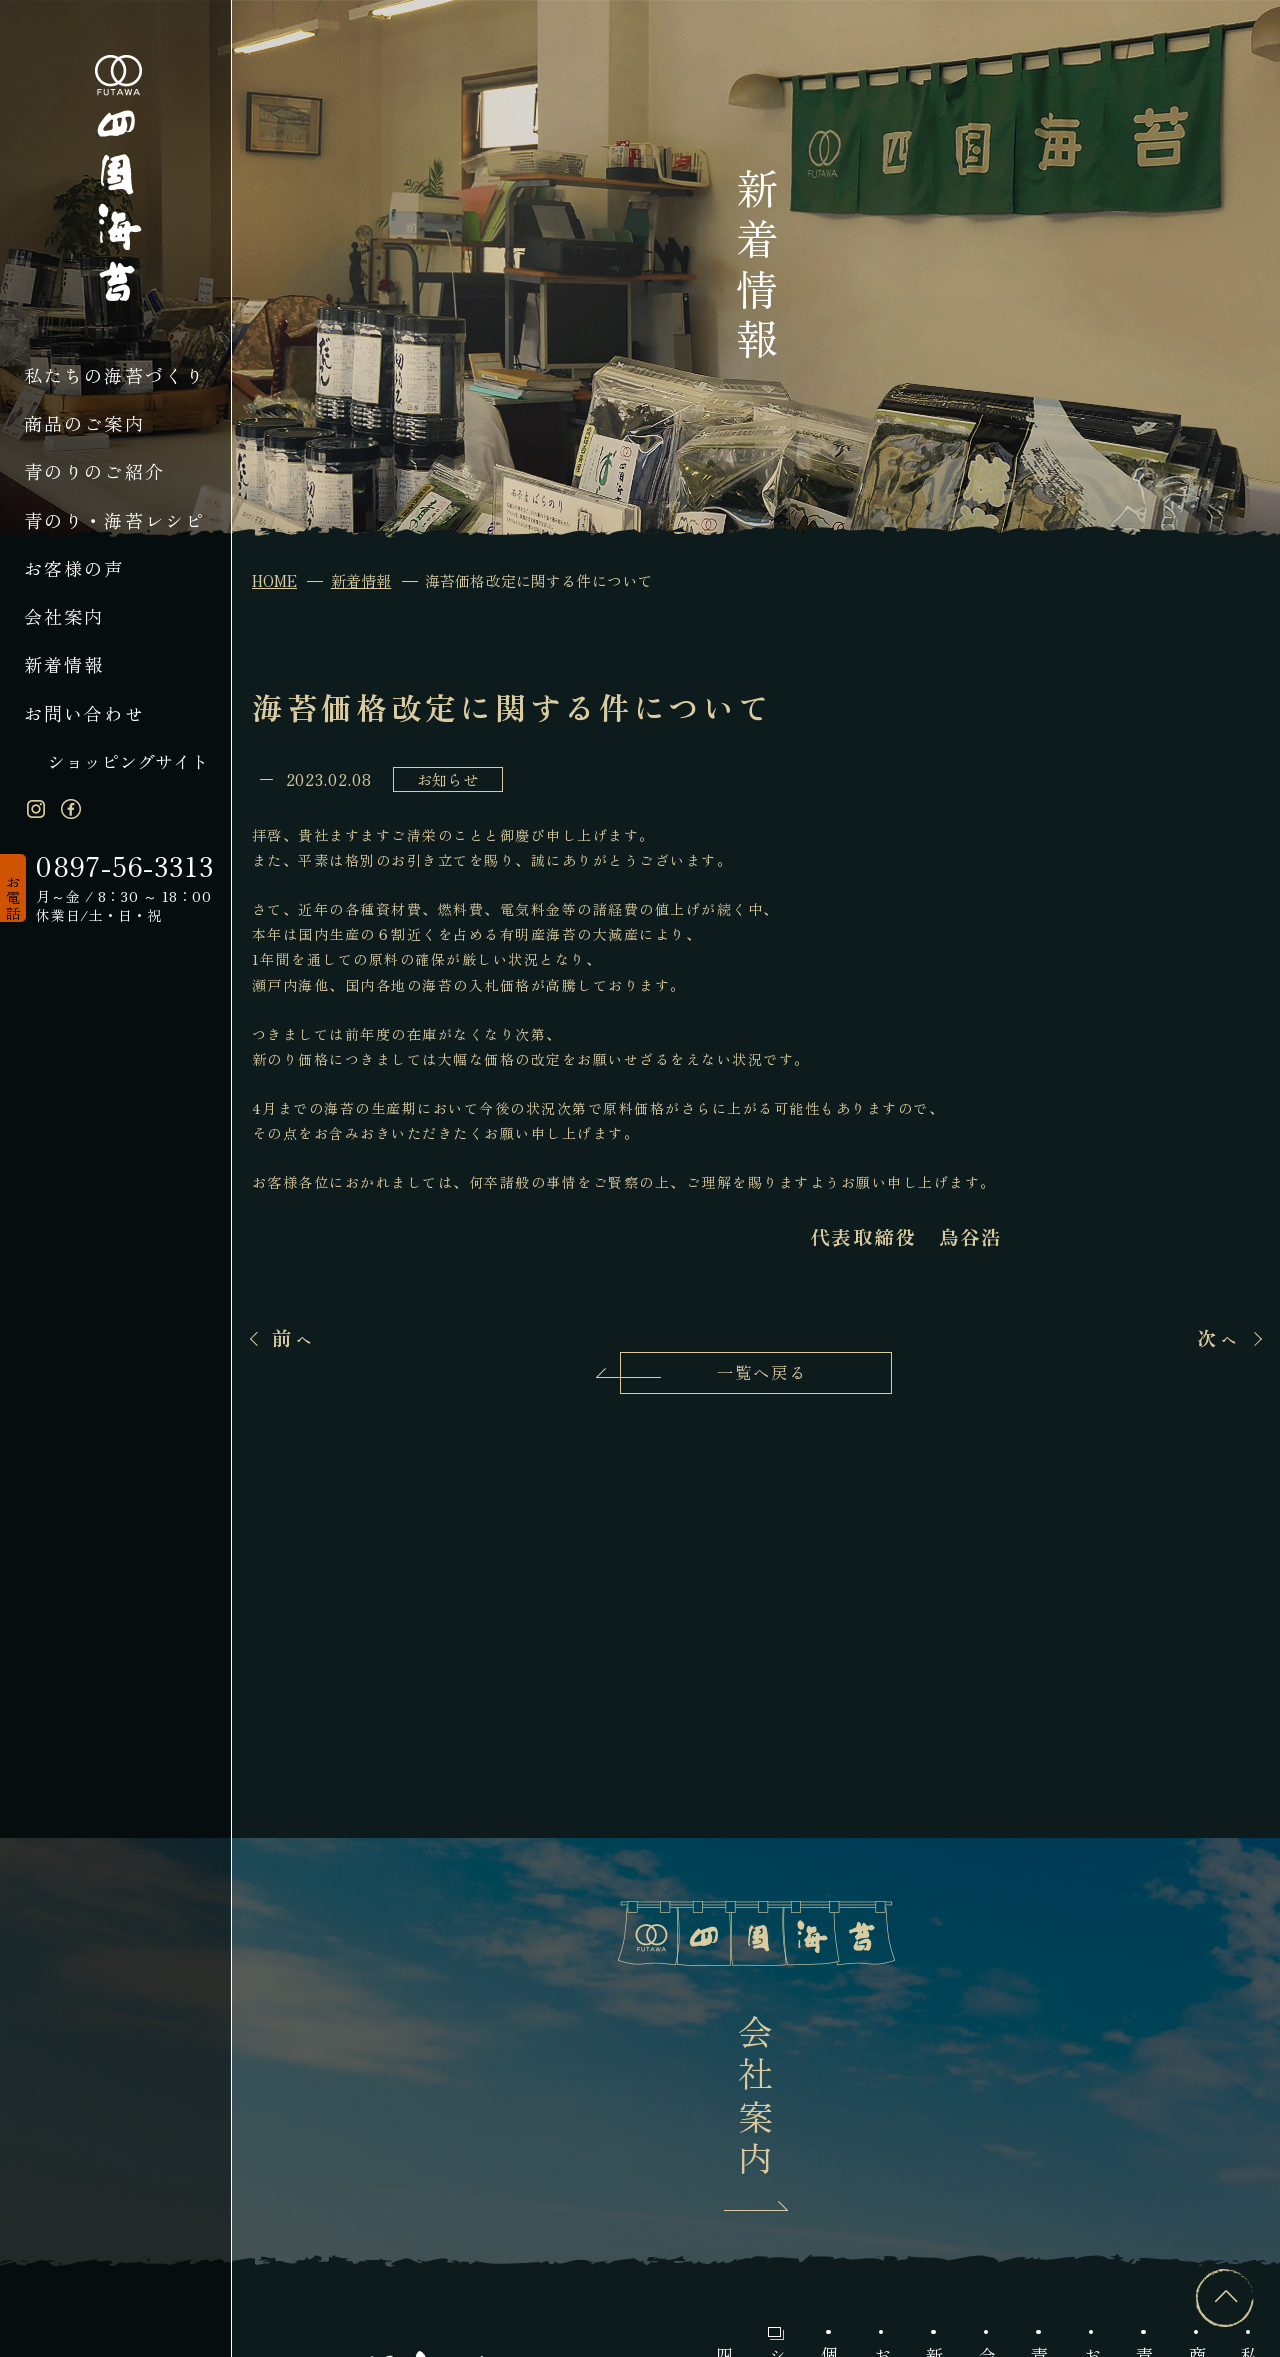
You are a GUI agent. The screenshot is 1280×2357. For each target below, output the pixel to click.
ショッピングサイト (128, 761)
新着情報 (64, 664)
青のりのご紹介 (94, 471)
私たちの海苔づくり (115, 375)
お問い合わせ (84, 713)
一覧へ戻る (762, 1372)
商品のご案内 (84, 423)
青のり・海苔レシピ (115, 520)
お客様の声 (74, 568)
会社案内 (64, 616)
